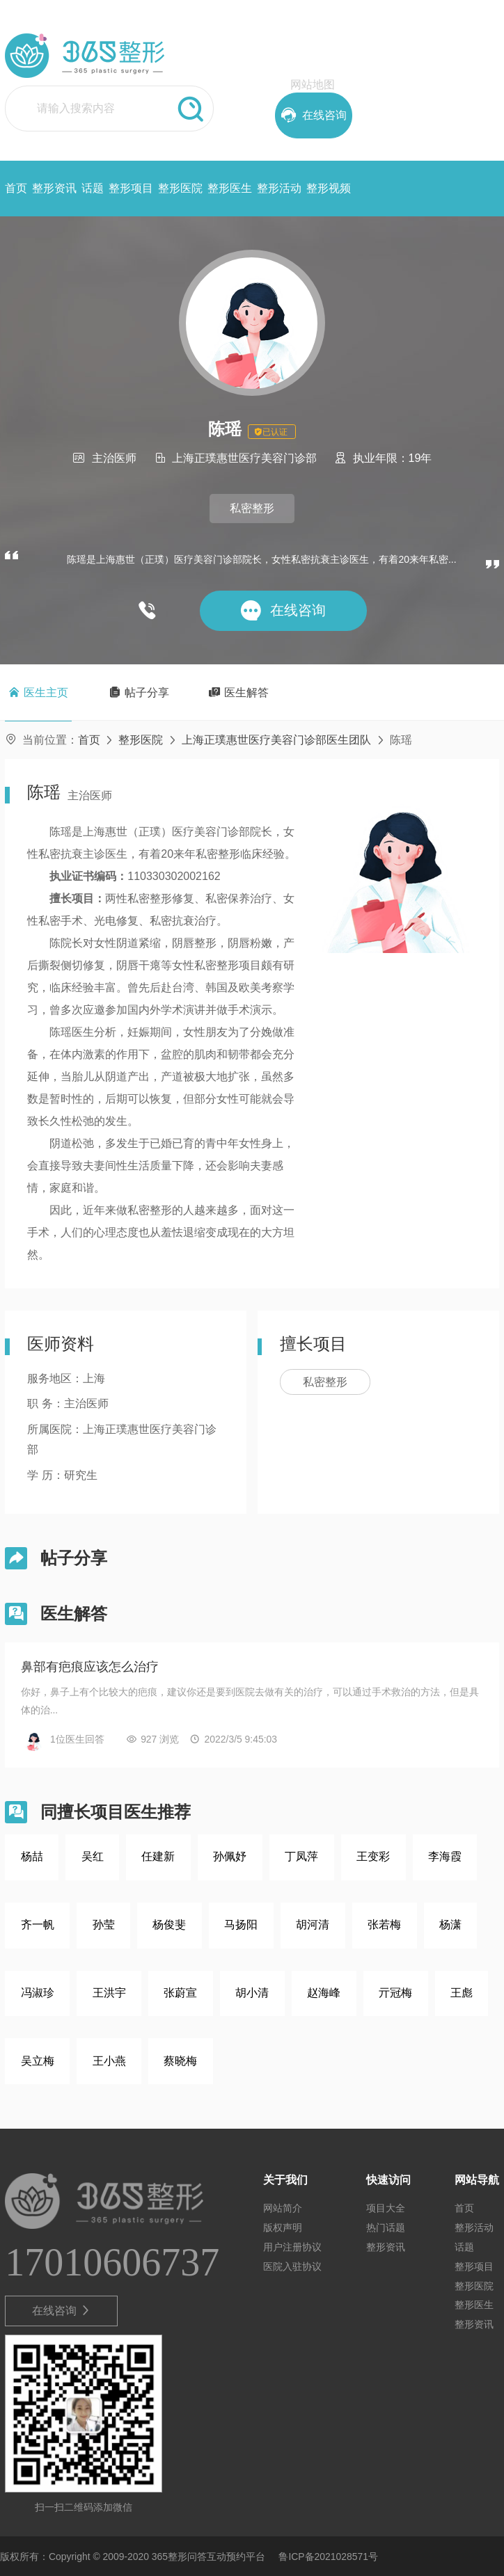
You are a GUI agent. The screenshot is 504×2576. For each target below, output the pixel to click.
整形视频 (328, 188)
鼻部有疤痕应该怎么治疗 (90, 1667)
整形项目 (131, 188)
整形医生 (229, 188)
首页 (16, 188)
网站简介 (282, 2208)
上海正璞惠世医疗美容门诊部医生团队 (276, 740)
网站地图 (312, 84)
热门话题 (385, 2227)
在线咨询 (61, 2311)
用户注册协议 (292, 2247)
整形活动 (279, 188)
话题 (92, 188)
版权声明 (282, 2227)
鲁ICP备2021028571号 (328, 2556)
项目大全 (385, 2208)
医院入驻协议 (292, 2266)
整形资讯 (54, 188)
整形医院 (180, 188)
